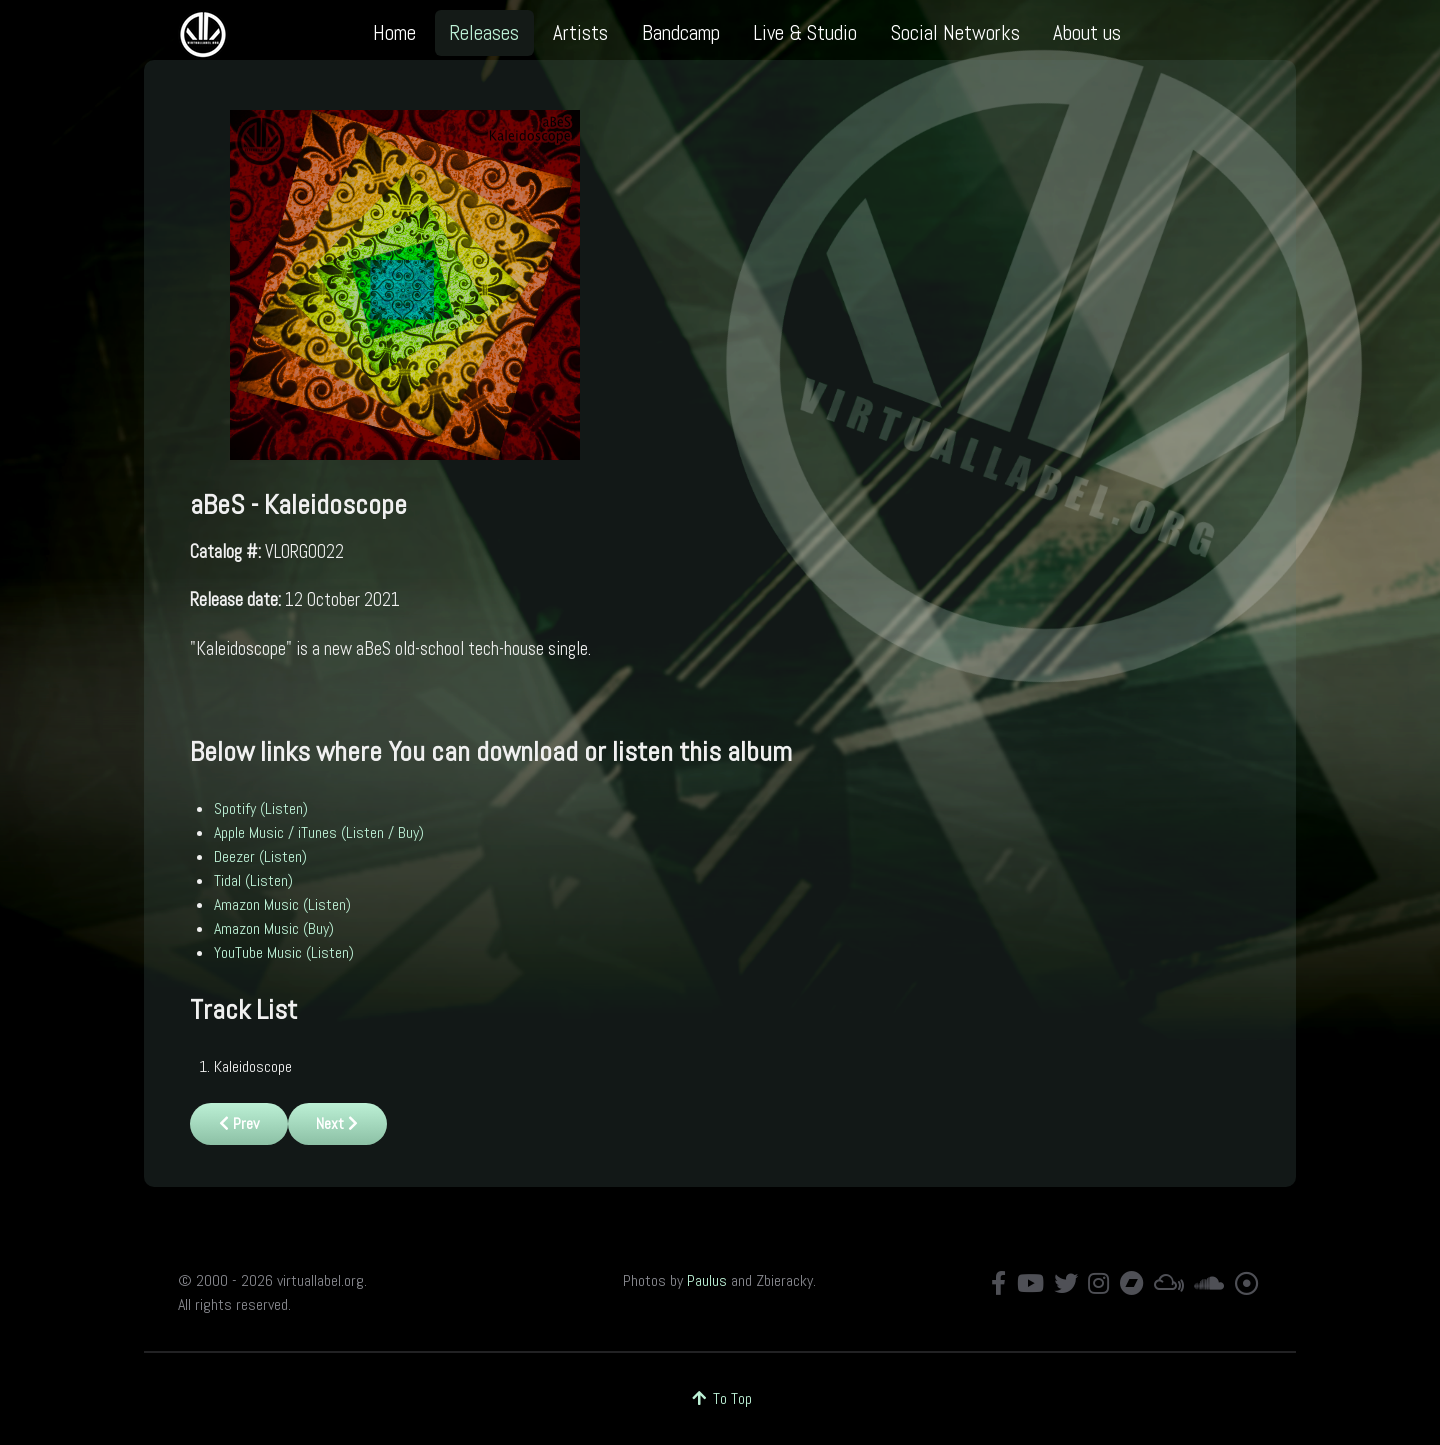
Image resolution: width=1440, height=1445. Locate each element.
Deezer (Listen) (260, 856)
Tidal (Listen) (253, 880)
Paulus (707, 1280)
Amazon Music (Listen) (282, 904)
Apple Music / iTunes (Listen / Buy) (319, 832)
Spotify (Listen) (261, 808)
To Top (720, 1398)
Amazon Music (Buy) (274, 928)
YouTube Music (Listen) (284, 952)
